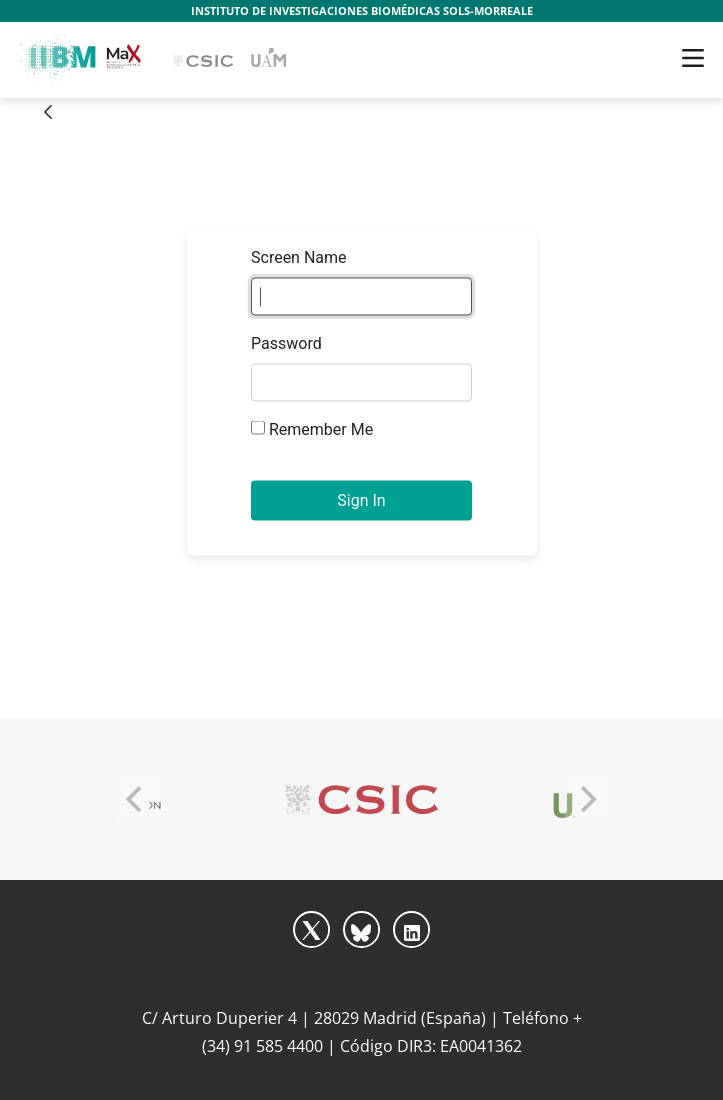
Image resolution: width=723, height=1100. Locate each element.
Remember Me (312, 429)
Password (286, 343)
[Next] (587, 799)
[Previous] (137, 799)
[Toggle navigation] (693, 58)
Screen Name (299, 257)
